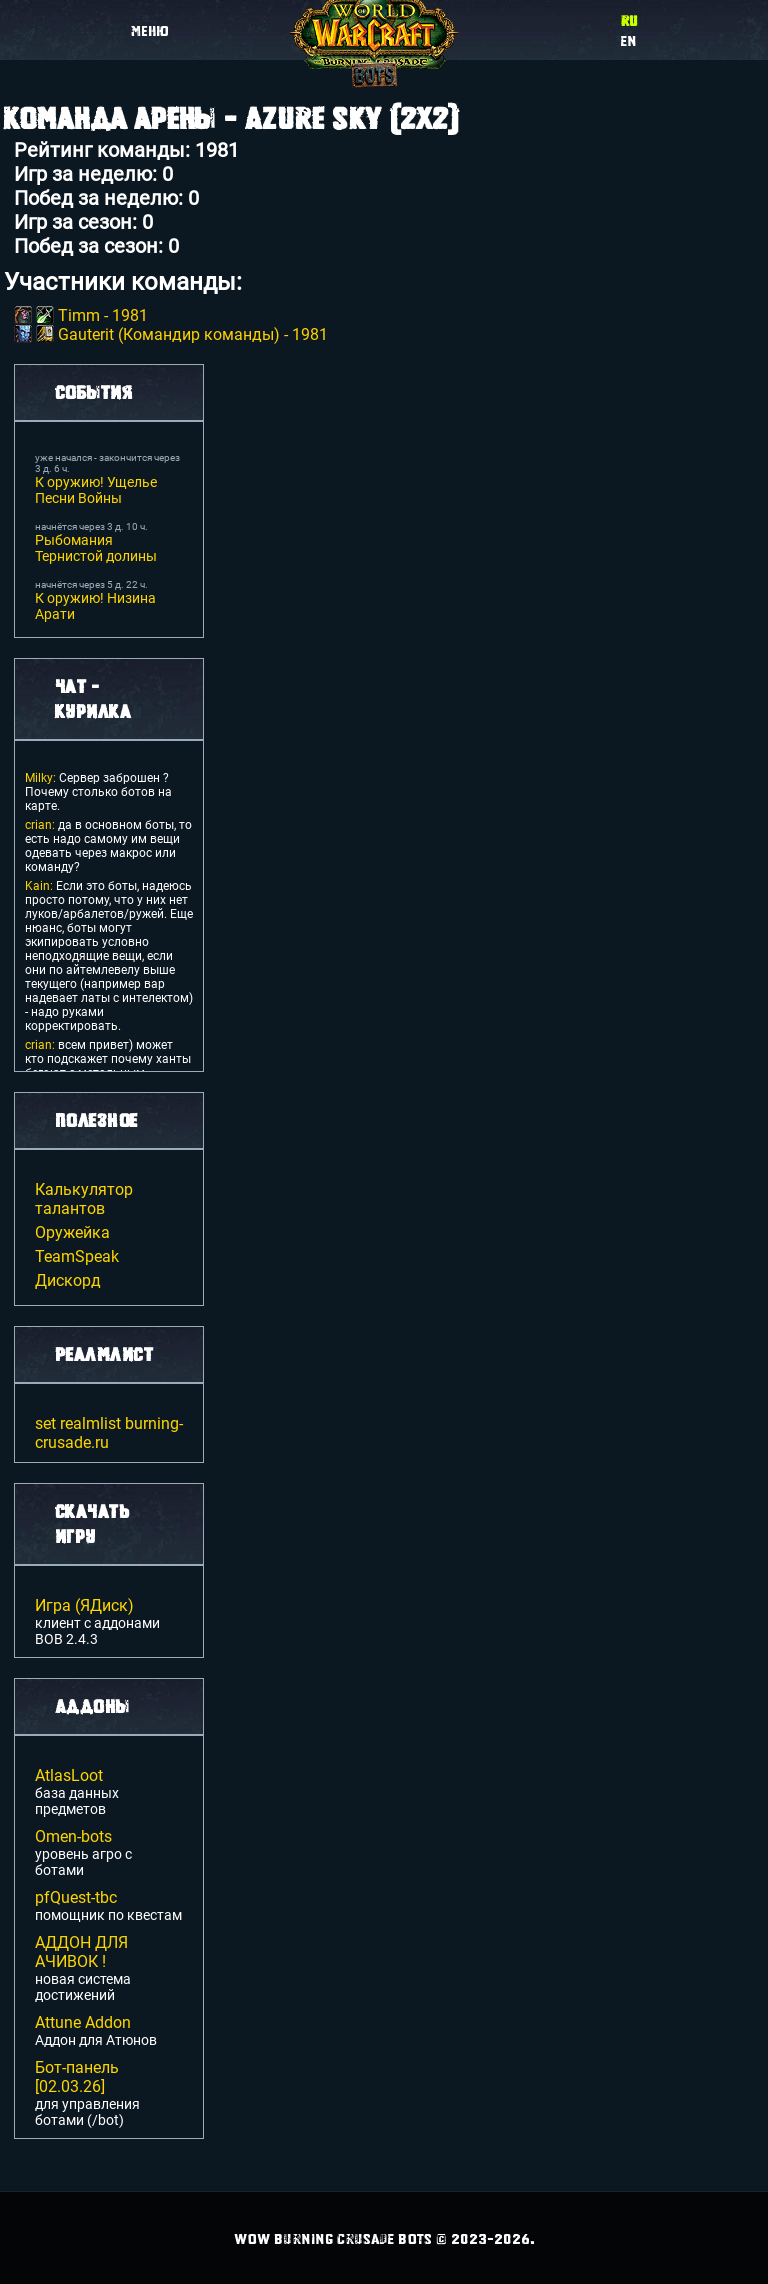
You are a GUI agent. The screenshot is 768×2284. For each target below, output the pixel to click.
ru (629, 20)
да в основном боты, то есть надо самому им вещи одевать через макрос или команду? (108, 846)
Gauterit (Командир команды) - (171, 334)
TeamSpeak (77, 1256)
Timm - (81, 315)
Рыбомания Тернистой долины (96, 548)
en (628, 40)
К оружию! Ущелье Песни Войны (96, 490)
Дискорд (68, 1280)
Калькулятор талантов (84, 1199)
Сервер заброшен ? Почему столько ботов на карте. (98, 792)
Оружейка (72, 1232)
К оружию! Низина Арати (95, 606)
